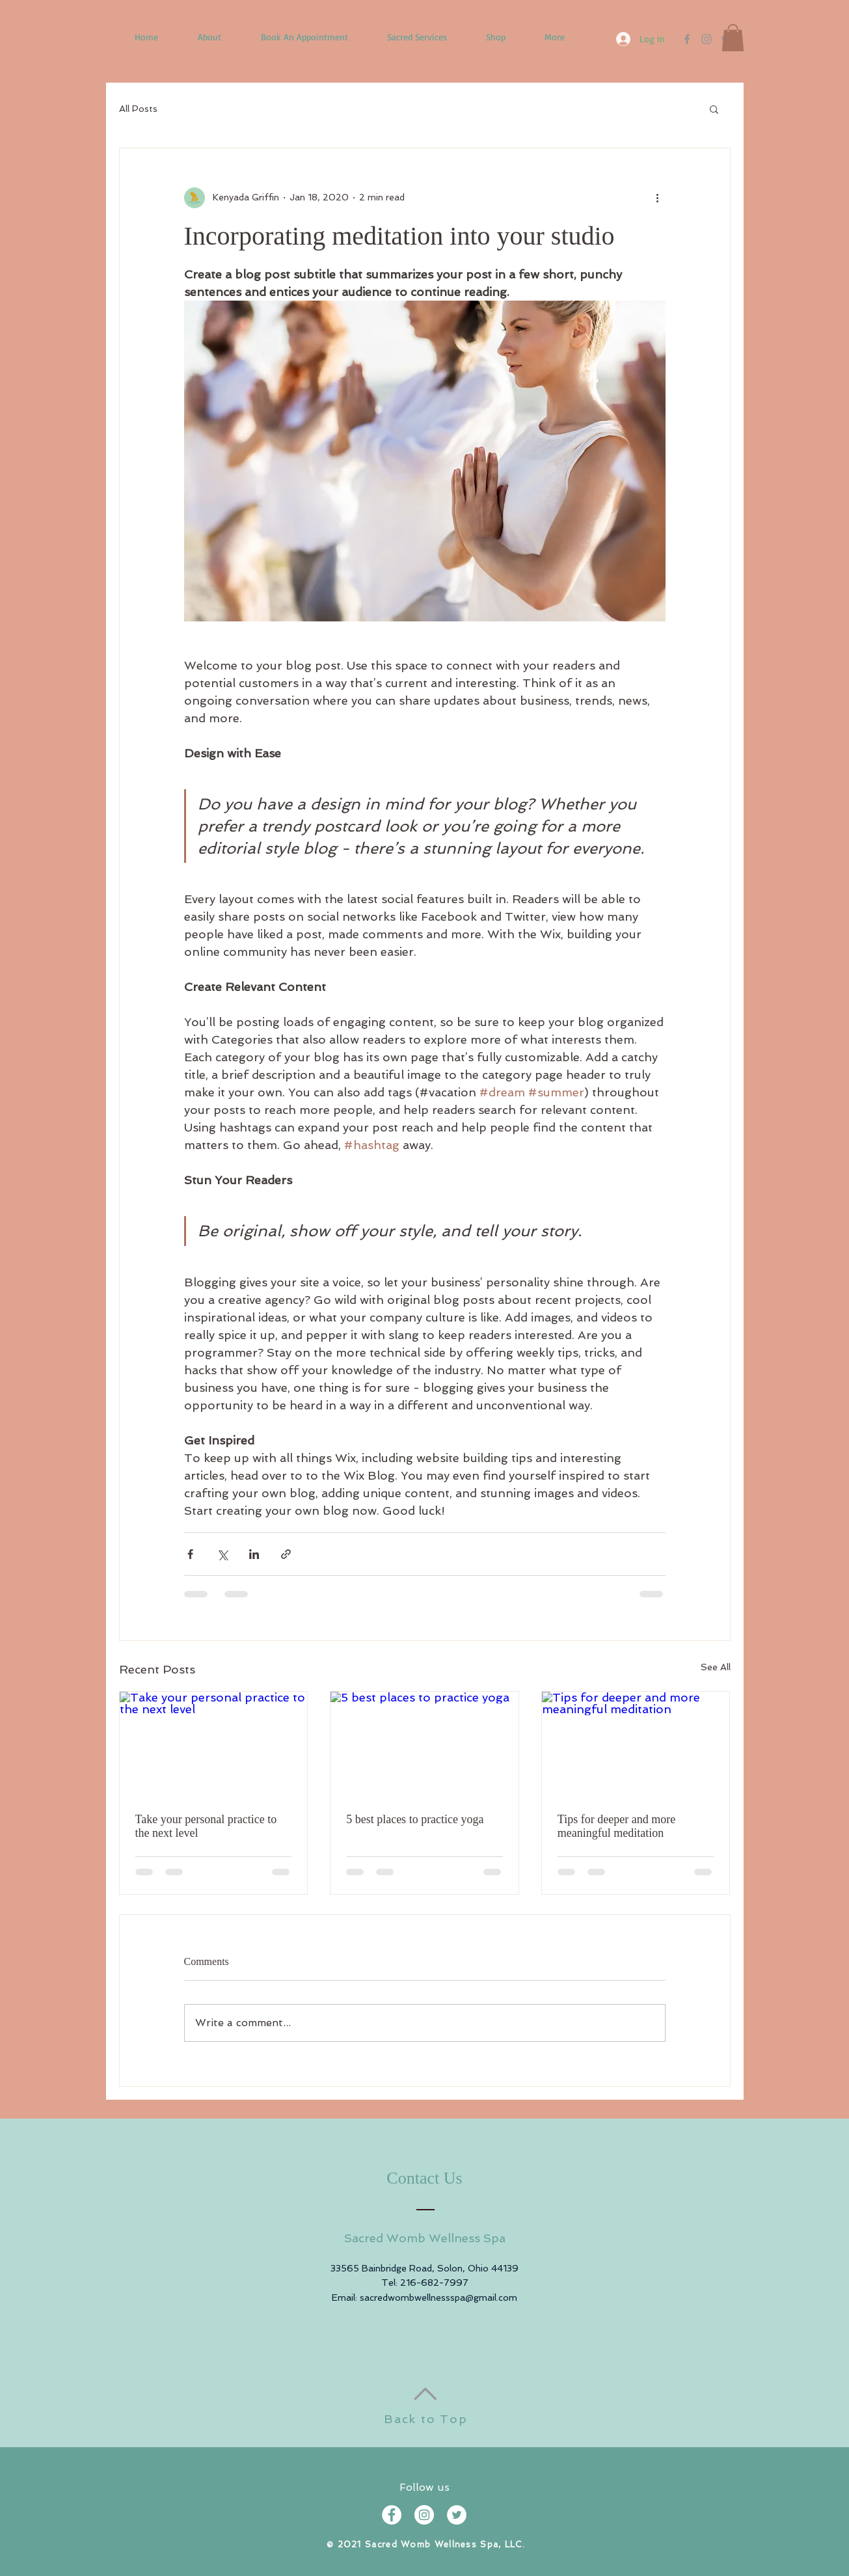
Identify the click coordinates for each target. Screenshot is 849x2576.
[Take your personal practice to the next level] (214, 1744)
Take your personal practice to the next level (206, 1826)
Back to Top (426, 2419)
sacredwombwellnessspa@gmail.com (438, 2297)
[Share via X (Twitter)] (222, 1554)
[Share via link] (286, 1554)
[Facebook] (687, 39)
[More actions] (658, 198)
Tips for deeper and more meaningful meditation (616, 1826)
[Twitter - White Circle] (456, 2515)
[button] (732, 37)
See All (716, 1667)
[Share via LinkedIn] (254, 1554)
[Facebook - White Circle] (391, 2515)
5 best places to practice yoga (414, 1819)
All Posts (138, 108)
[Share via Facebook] (190, 1554)
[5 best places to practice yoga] (424, 1744)
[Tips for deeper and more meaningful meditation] (636, 1744)
